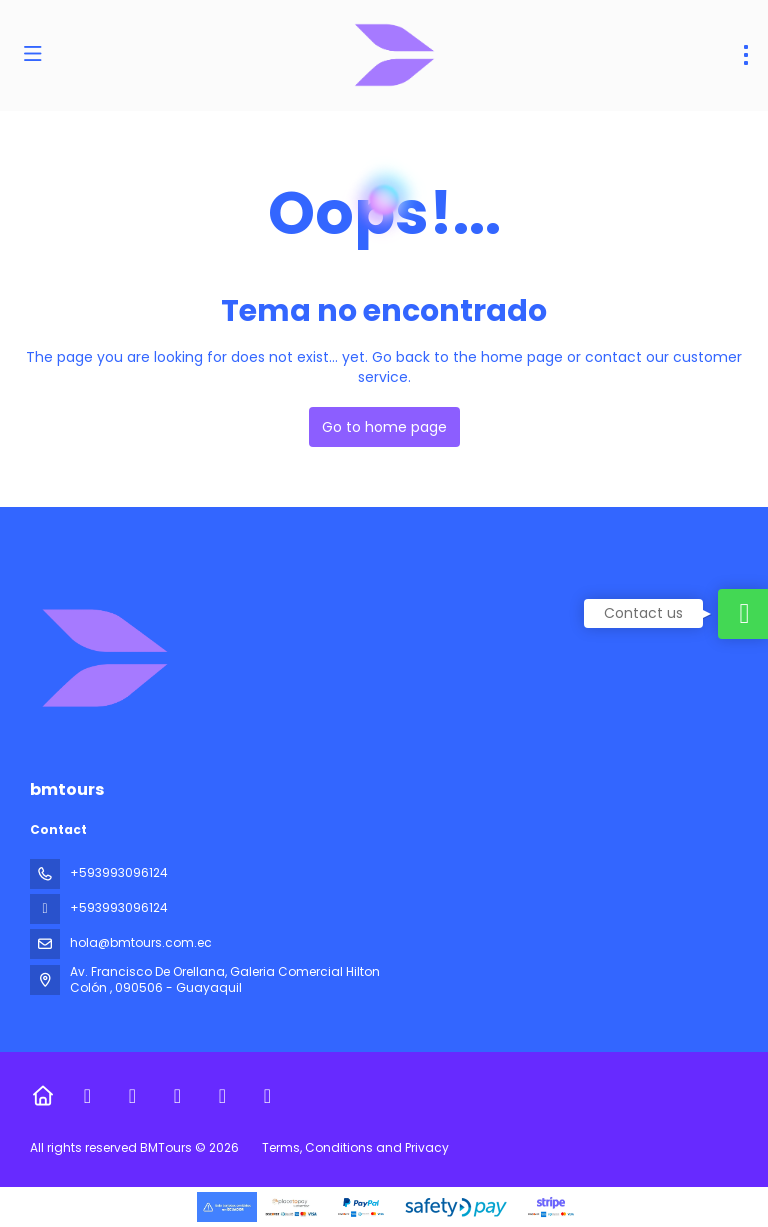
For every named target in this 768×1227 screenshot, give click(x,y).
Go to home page (384, 427)
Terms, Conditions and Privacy (355, 1147)
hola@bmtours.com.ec (141, 942)
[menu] (746, 55)
